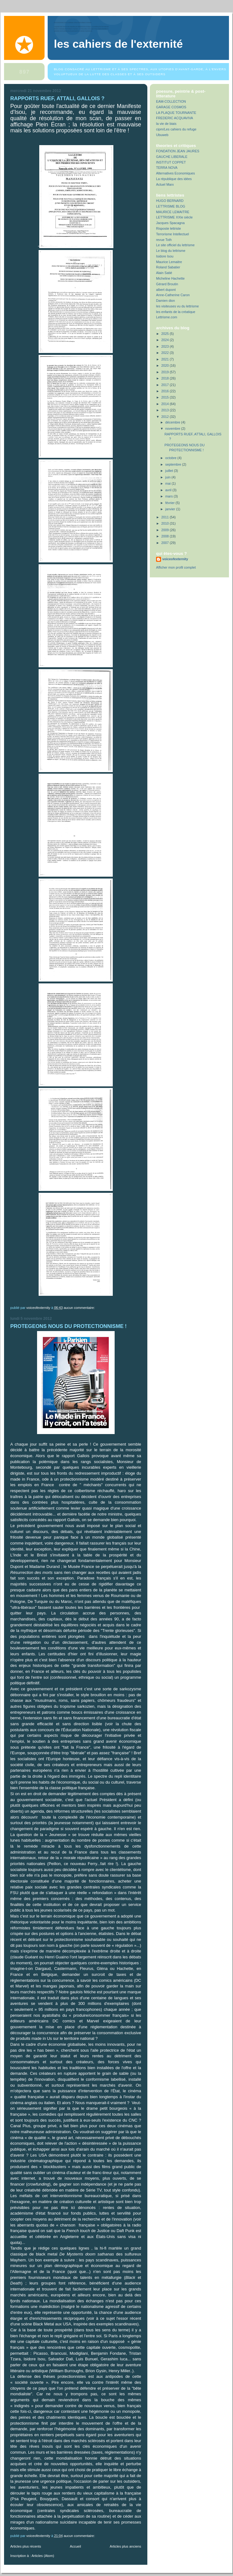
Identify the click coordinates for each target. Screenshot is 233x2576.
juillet (169, 471)
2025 (165, 333)
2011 (165, 517)
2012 (165, 417)
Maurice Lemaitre (169, 262)
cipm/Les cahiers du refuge (176, 129)
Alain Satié (164, 273)
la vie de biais (166, 123)
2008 (165, 536)
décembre (173, 422)
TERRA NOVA (167, 167)
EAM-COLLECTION (171, 101)
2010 (165, 523)
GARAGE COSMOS (171, 107)
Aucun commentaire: (80, 1308)
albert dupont (166, 289)
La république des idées (174, 179)
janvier (170, 509)
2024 (165, 340)
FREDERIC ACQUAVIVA (174, 118)
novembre (173, 428)
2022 (165, 353)
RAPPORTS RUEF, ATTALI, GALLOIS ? (57, 98)
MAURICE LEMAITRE (172, 212)
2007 (165, 543)
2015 (165, 397)
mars (169, 496)
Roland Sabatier (168, 267)
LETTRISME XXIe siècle (174, 217)
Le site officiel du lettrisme (175, 245)
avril (169, 490)
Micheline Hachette (170, 278)
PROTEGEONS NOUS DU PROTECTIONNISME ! (68, 1326)
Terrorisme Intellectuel (172, 234)
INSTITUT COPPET (171, 162)
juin (168, 477)
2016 (165, 391)
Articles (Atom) (42, 2556)
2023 (165, 346)
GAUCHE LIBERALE (172, 157)
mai (168, 483)
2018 (165, 378)
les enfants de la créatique (175, 312)
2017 (165, 385)
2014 (165, 404)
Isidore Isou (165, 256)
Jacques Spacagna (170, 223)
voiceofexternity (175, 559)
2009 (165, 530)
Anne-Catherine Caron (173, 295)
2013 (165, 410)
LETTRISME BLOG (170, 206)
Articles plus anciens (125, 2546)
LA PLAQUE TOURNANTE (176, 113)
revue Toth (164, 240)
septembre (173, 464)
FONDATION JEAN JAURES (177, 151)
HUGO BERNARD (169, 201)
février (170, 503)
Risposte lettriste (168, 228)
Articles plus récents (25, 2546)
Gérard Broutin (167, 284)
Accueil (75, 2546)
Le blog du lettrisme (170, 250)
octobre (171, 458)
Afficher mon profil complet (176, 567)
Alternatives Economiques (175, 173)
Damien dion (165, 300)
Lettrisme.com (166, 317)
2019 (165, 372)
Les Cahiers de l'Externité (118, 44)
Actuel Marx (165, 184)
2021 (165, 359)
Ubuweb (162, 135)
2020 (165, 365)
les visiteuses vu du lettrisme (177, 306)
